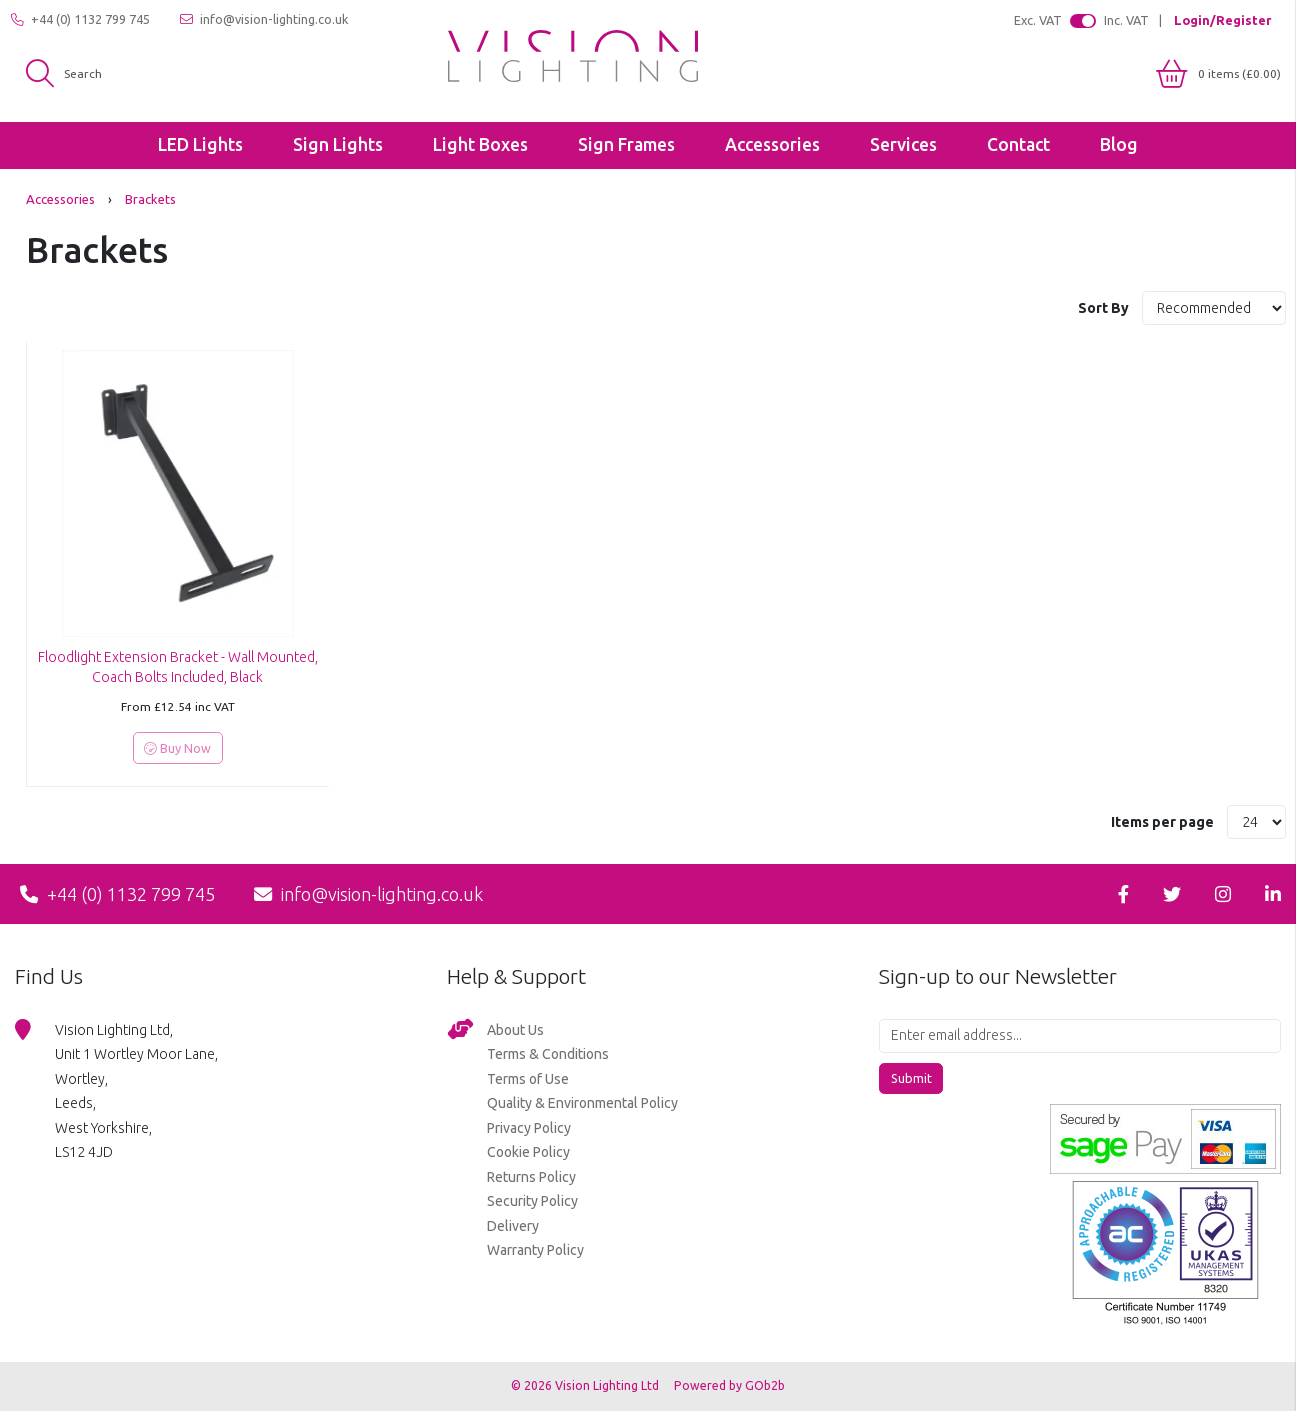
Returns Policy (531, 1177)
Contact (1018, 144)
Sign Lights (338, 144)
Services (903, 144)
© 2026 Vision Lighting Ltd (586, 1385)
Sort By (1105, 308)
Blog (1119, 144)
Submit (911, 1078)
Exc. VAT (1038, 20)
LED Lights (200, 144)
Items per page (1162, 822)
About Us (515, 1030)
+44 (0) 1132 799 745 (80, 19)
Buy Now (177, 748)
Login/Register (1222, 20)
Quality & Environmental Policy (582, 1103)
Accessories (772, 144)
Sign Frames (626, 144)
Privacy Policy (529, 1128)
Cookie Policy (528, 1152)
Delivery (513, 1226)
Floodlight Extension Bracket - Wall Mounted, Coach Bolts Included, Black (178, 667)
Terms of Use (528, 1079)
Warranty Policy (535, 1250)
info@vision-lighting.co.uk (264, 19)
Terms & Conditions (548, 1054)
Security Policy (532, 1201)
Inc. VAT (1126, 20)
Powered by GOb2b (729, 1385)
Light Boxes (480, 144)
